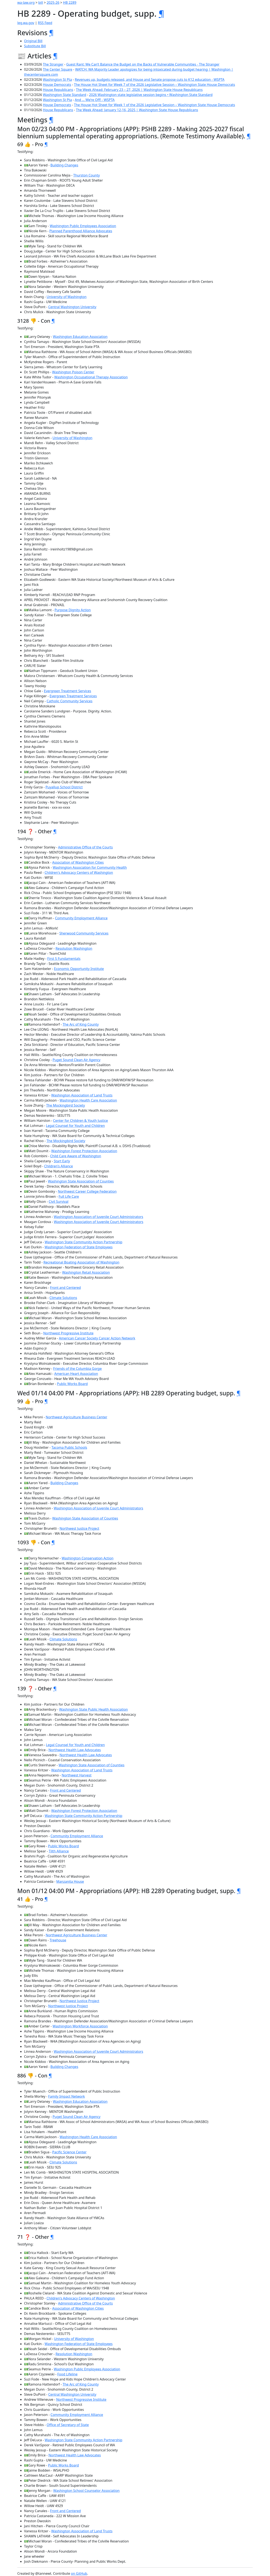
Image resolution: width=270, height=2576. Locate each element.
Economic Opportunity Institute (79, 968)
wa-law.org (26, 2)
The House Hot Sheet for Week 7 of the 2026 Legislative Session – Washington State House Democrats (154, 84)
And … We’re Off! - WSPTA (95, 99)
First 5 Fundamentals (63, 958)
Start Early (62, 1161)
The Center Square (57, 69)
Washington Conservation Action (87, 1558)
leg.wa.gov (25, 22)
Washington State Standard (64, 94)
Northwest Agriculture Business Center (76, 1417)
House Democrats (57, 84)
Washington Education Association (80, 336)
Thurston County (86, 175)
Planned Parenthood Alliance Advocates (80, 231)
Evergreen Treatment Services (67, 691)
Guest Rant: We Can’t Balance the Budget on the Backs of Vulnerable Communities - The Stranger (142, 64)
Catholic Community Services (69, 701)
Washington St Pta (57, 79)
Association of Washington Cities (78, 862)
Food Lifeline (67, 2374)
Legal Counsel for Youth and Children (75, 1125)
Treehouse (58, 1940)
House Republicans (58, 89)
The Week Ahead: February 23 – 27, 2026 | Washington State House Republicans (139, 89)
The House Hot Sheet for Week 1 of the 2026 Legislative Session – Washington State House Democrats (154, 105)
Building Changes (64, 165)
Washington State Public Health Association (93, 1709)
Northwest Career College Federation (87, 1191)
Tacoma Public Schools (69, 1447)
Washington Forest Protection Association (84, 1151)
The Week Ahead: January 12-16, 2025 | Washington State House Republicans (137, 110)
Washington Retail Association (86, 1272)
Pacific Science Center (69, 2152)
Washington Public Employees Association (83, 226)
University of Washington (66, 296)
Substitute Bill (35, 46)
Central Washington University (72, 307)
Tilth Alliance (59, 1851)
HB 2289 (69, 2)
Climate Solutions (63, 1297)
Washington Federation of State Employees (78, 1247)
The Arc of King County (81, 1024)
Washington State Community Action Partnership (83, 1242)
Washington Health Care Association (88, 1100)
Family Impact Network (66, 2096)
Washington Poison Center (73, 372)
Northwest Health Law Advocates (75, 1750)
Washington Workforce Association (80, 2026)
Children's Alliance (58, 1166)
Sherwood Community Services (83, 933)
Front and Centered (65, 1287)
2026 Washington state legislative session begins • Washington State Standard (151, 94)
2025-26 (53, 2)
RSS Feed (45, 22)
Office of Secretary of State (68, 2424)
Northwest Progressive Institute (68, 1333)
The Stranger (53, 64)
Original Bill (33, 41)
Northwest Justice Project (79, 1528)
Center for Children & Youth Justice (80, 1120)
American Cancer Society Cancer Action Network (97, 1338)
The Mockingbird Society (65, 1105)
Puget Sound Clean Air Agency (76, 1059)
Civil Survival (59, 1201)
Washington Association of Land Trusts (81, 1095)
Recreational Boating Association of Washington (81, 1262)
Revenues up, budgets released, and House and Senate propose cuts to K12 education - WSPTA (149, 79)
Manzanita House (70, 1881)
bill (40, 2)
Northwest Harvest (76, 1775)
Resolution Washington (73, 948)
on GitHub (79, 2573)
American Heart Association (76, 1373)
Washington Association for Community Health (90, 867)
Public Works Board (72, 1383)
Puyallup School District (64, 787)
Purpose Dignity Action (72, 610)
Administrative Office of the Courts (85, 847)
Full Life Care (69, 1196)
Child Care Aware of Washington (75, 1156)
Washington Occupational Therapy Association (91, 377)
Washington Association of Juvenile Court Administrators (98, 1216)
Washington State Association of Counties (81, 1181)
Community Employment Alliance (81, 918)
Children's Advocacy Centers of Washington (79, 872)
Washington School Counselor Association (86, 2490)
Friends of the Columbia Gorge (77, 1368)
